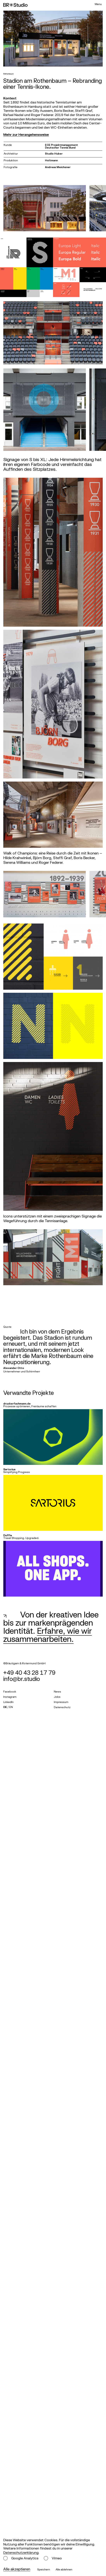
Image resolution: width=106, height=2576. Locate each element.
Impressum (61, 1702)
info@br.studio (21, 1678)
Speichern (43, 2569)
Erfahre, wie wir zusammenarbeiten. (47, 1635)
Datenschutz (62, 1707)
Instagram (9, 1696)
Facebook (9, 1691)
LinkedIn (8, 1702)
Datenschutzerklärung (21, 2552)
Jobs (57, 1696)
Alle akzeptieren (16, 2569)
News (57, 1691)
